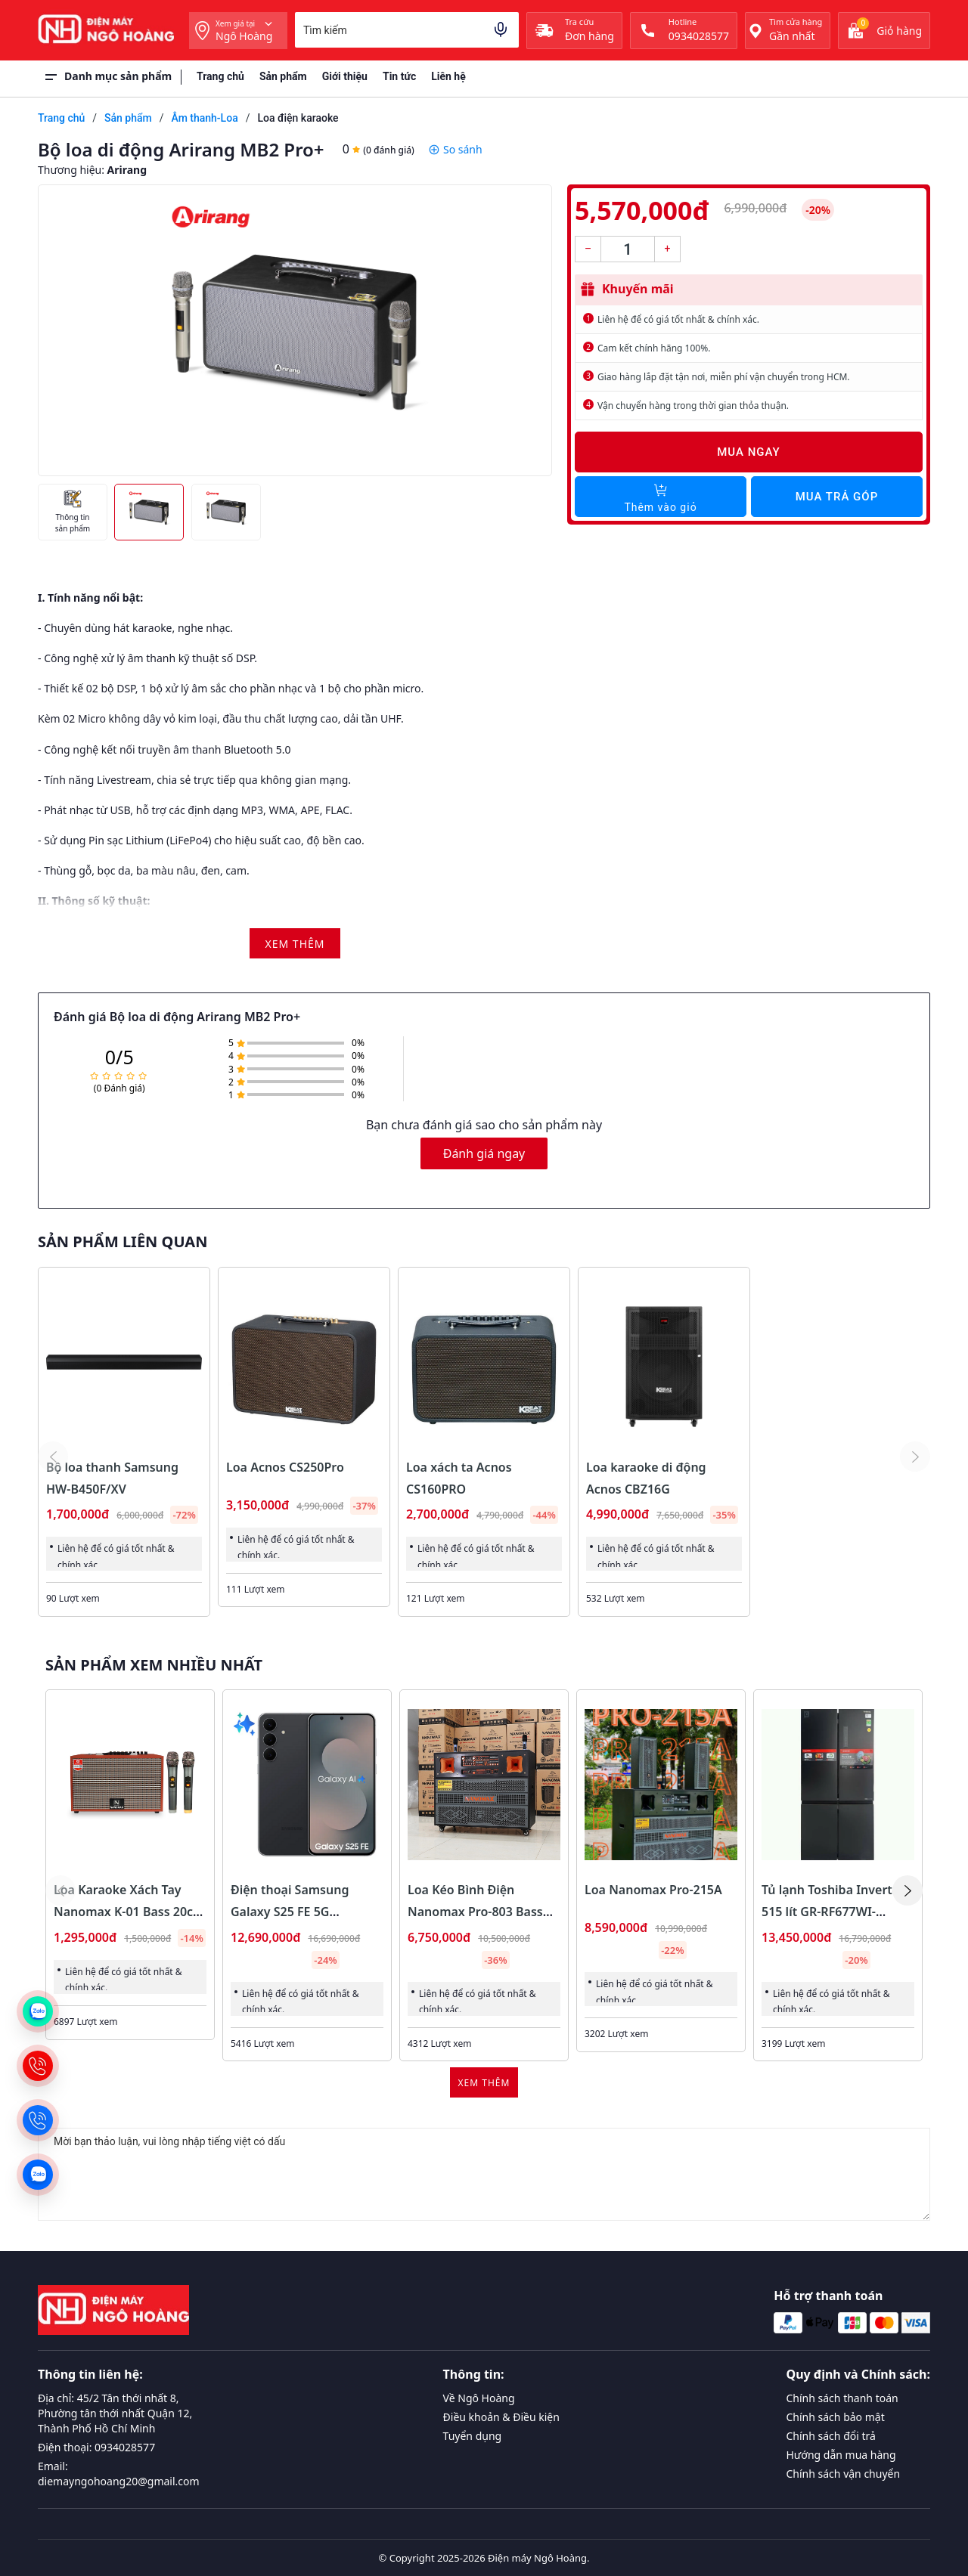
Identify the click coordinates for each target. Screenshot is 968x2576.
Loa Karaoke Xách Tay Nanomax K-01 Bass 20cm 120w (129, 1911)
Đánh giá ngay (484, 1153)
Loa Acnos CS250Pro (285, 1467)
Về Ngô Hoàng (479, 2398)
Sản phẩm (283, 76)
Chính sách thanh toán (842, 2398)
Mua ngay (748, 452)
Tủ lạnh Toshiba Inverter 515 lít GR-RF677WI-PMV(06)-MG (833, 1911)
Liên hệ (448, 76)
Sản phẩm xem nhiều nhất (153, 1665)
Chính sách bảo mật (835, 2417)
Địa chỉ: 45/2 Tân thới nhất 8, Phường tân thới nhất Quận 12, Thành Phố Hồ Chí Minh (115, 2413)
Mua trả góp (837, 496)
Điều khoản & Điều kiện (501, 2417)
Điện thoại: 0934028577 (96, 2447)
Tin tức (399, 76)
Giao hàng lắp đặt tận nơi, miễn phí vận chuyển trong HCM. (723, 376)
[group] (295, 330)
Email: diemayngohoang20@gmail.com (119, 2473)
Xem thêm (484, 2082)
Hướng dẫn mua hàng (841, 2455)
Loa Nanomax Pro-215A (653, 1889)
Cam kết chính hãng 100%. (653, 348)
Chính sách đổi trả (831, 2436)
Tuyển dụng (472, 2436)
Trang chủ (220, 76)
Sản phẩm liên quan (122, 1242)
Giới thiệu (345, 76)
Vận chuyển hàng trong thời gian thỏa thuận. (693, 405)
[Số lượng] (627, 249)
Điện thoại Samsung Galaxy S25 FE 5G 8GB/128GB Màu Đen (291, 1911)
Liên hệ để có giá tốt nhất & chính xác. (678, 319)
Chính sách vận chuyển (843, 2473)
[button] (907, 1890)
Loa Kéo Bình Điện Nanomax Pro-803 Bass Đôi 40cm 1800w (475, 1911)
